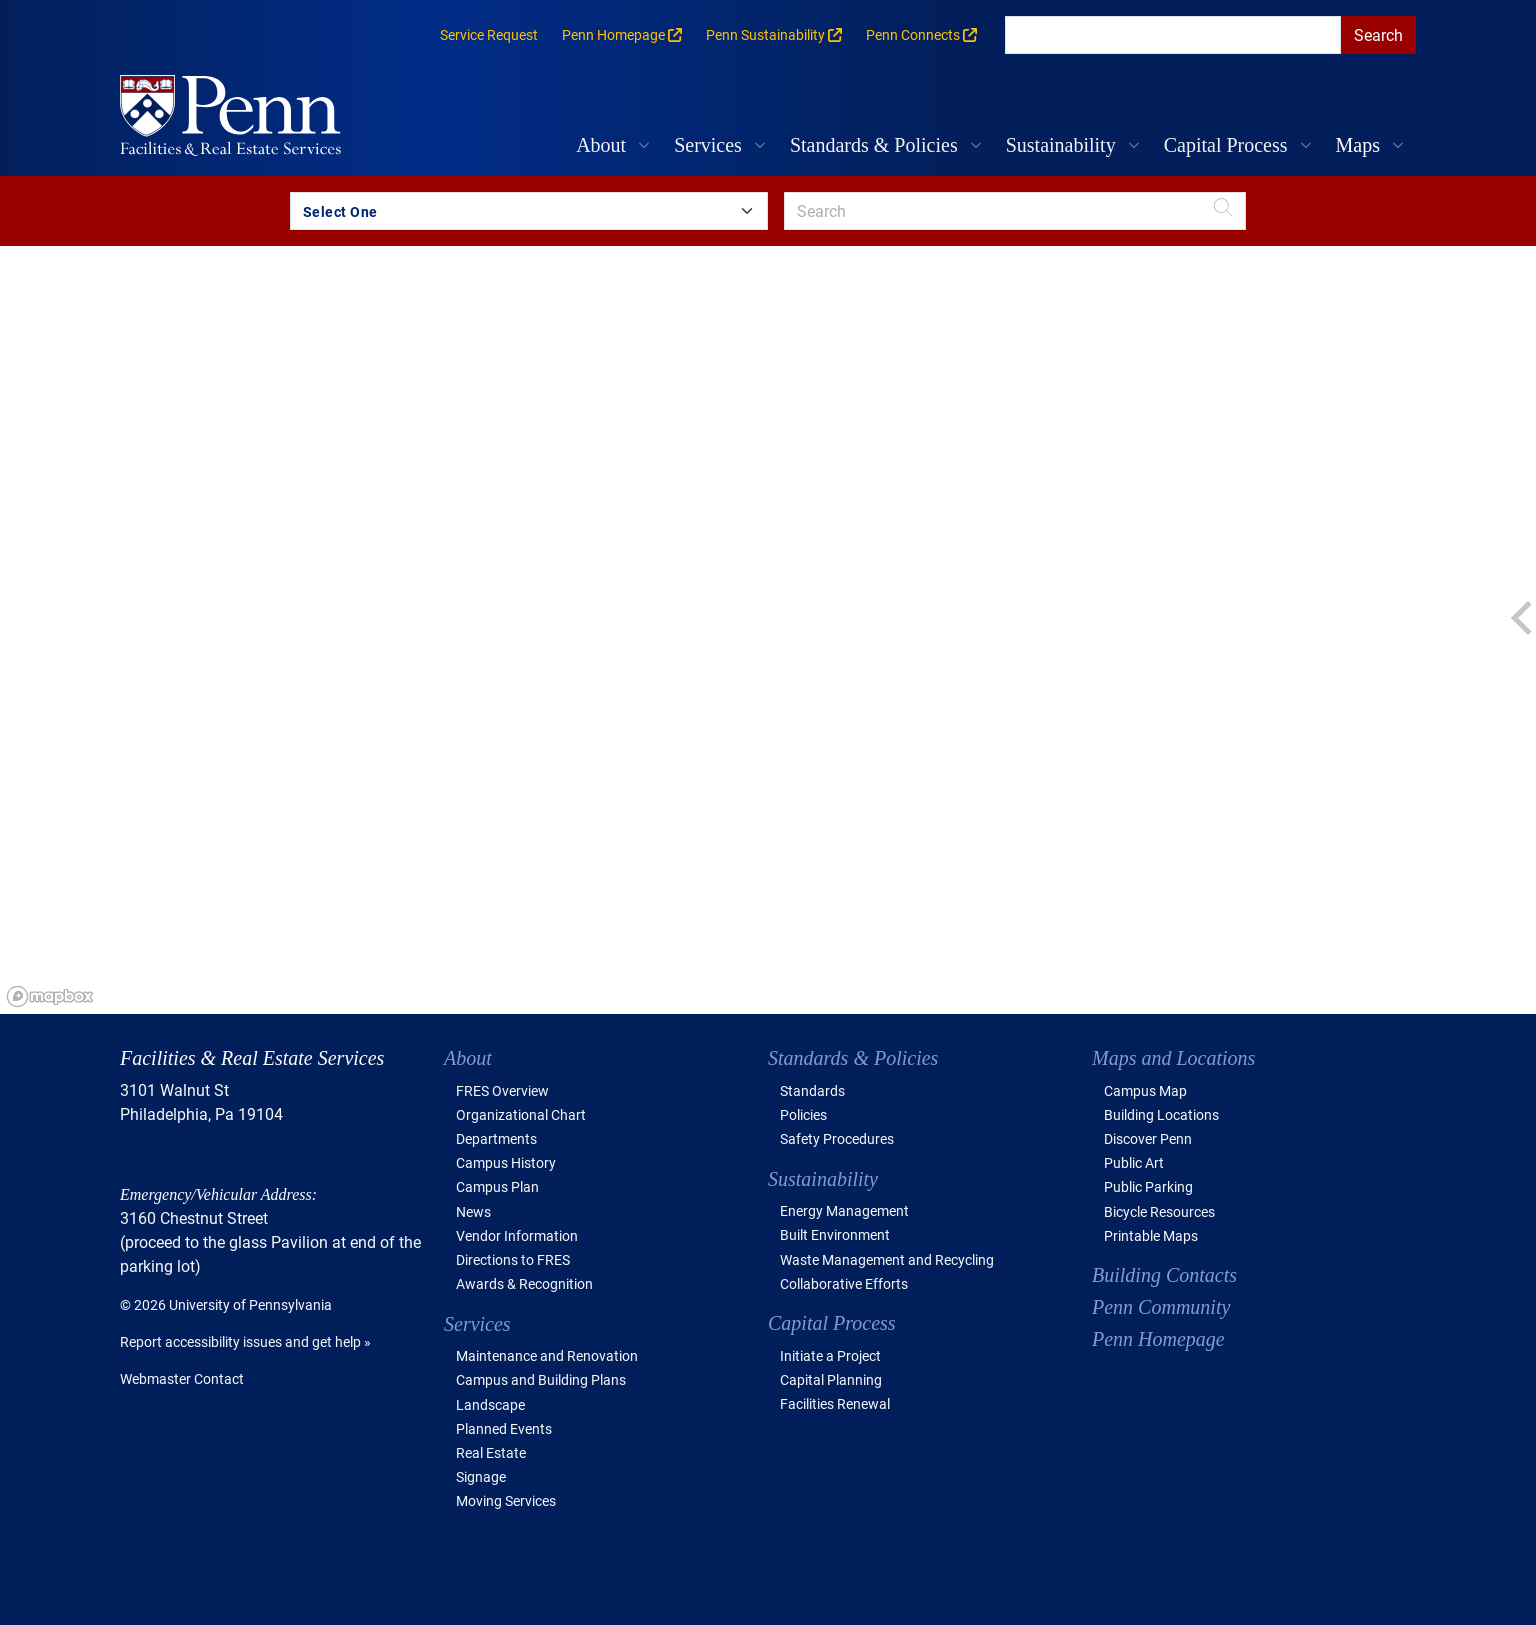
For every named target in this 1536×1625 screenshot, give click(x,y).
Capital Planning (831, 1379)
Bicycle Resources (1159, 1211)
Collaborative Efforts (844, 1283)
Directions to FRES (513, 1259)
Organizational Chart (521, 1114)
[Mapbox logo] (50, 996)
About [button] (601, 145)
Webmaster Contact (182, 1378)
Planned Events (504, 1428)
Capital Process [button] (1226, 145)
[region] (768, 630)
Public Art (1134, 1162)
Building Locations (1161, 1114)
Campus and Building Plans (541, 1379)
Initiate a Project (830, 1355)
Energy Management (844, 1210)
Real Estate (491, 1452)
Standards (812, 1090)
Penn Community (1161, 1307)
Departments (496, 1138)
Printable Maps (1151, 1235)
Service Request (489, 34)
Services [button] (708, 145)
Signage (481, 1476)
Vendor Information (517, 1235)
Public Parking (1148, 1186)
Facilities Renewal (835, 1403)
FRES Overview (502, 1090)
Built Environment (835, 1234)
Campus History (506, 1162)
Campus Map (1145, 1090)
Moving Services (506, 1500)
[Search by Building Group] (529, 211)
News (473, 1211)
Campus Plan (497, 1186)
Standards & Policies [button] (874, 145)
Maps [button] (1358, 145)
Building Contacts (1164, 1275)
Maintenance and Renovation (547, 1355)
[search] (1173, 35)
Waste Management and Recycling (887, 1259)
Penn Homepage (1158, 1339)
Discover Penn (1148, 1138)
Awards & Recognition (524, 1283)
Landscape (490, 1404)
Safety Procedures (837, 1138)
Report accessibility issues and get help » (245, 1341)
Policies (803, 1114)
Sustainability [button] (1061, 145)
